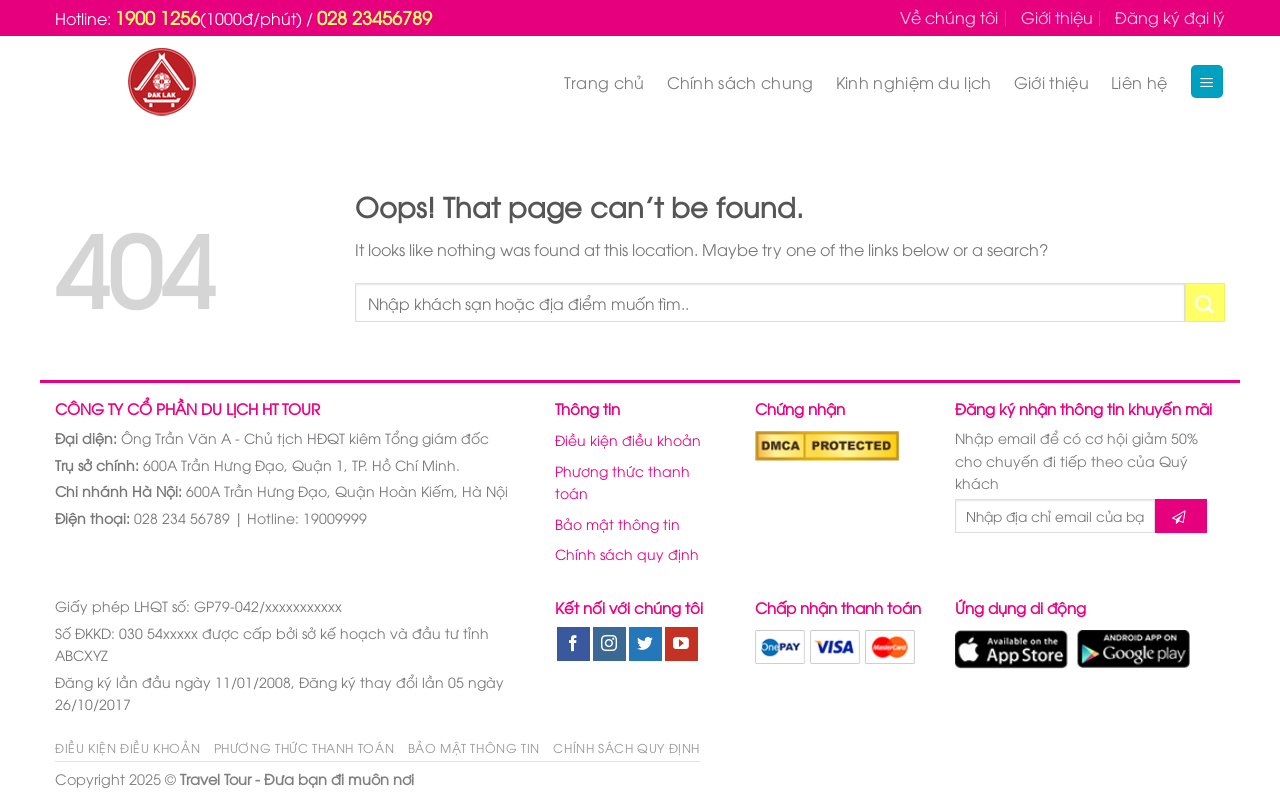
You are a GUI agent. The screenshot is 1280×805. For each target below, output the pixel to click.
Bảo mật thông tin (617, 523)
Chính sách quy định (627, 553)
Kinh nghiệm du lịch (914, 82)
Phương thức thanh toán (622, 481)
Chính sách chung (740, 82)
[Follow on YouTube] (681, 644)
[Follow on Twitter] (645, 644)
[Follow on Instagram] (609, 644)
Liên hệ (1139, 82)
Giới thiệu (1057, 17)
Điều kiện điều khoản (628, 439)
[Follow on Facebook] (573, 644)
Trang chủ (604, 82)
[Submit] (1205, 302)
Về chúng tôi (949, 17)
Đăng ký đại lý (1170, 17)
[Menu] (1207, 81)
